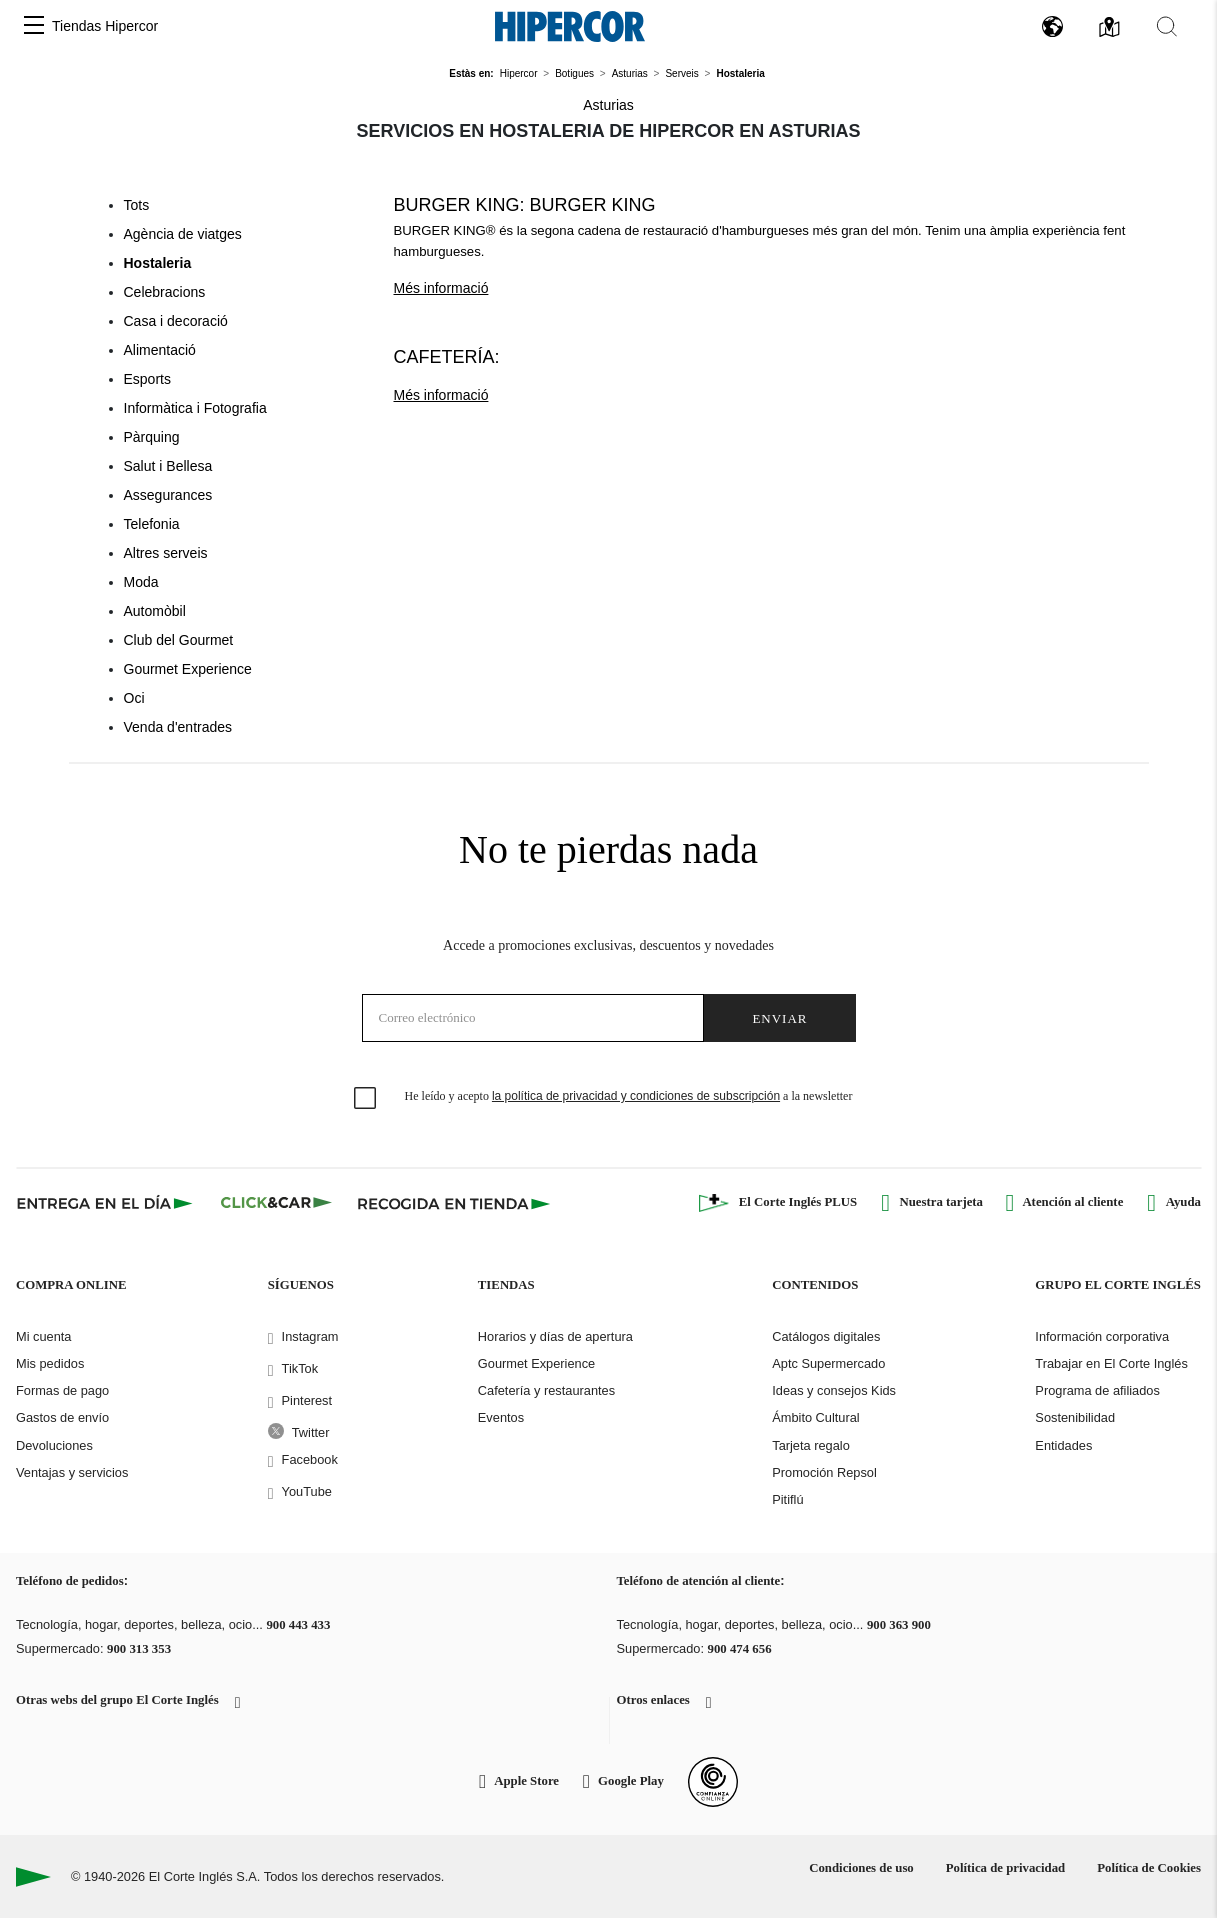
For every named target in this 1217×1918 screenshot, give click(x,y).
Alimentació (160, 350)
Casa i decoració (176, 321)
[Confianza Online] (713, 1782)
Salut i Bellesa (168, 466)
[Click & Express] (106, 1203)
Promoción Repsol (824, 1472)
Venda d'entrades (178, 727)
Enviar (779, 1018)
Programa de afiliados (1097, 1390)
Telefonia (152, 524)
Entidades (1063, 1445)
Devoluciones (54, 1445)
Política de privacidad (1005, 1868)
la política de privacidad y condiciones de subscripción (636, 1096)
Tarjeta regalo (811, 1445)
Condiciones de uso (861, 1868)
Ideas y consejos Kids (834, 1390)
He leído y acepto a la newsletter (629, 1096)
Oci (134, 698)
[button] (34, 26)
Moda (141, 582)
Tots (137, 205)
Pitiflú (787, 1499)
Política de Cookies (1149, 1868)
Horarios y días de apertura (555, 1336)
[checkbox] (366, 1099)
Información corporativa (1102, 1336)
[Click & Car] (276, 1203)
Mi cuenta (43, 1336)
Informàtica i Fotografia (195, 408)
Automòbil (155, 611)
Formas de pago (62, 1390)
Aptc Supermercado (828, 1363)
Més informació (441, 288)
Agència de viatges (183, 234)
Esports (147, 379)
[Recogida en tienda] (454, 1203)
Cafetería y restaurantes (546, 1390)
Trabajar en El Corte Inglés (1111, 1363)
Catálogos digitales (826, 1336)
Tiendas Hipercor (105, 26)
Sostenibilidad (1075, 1417)
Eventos (501, 1417)
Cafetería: (447, 357)
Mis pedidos (50, 1363)
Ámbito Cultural (815, 1417)
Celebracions (165, 292)
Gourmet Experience (188, 669)
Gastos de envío (62, 1417)
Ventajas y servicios (72, 1472)
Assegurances (168, 495)
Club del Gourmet (179, 640)
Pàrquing (152, 437)
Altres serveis (166, 553)
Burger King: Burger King (525, 205)
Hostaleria (158, 263)
